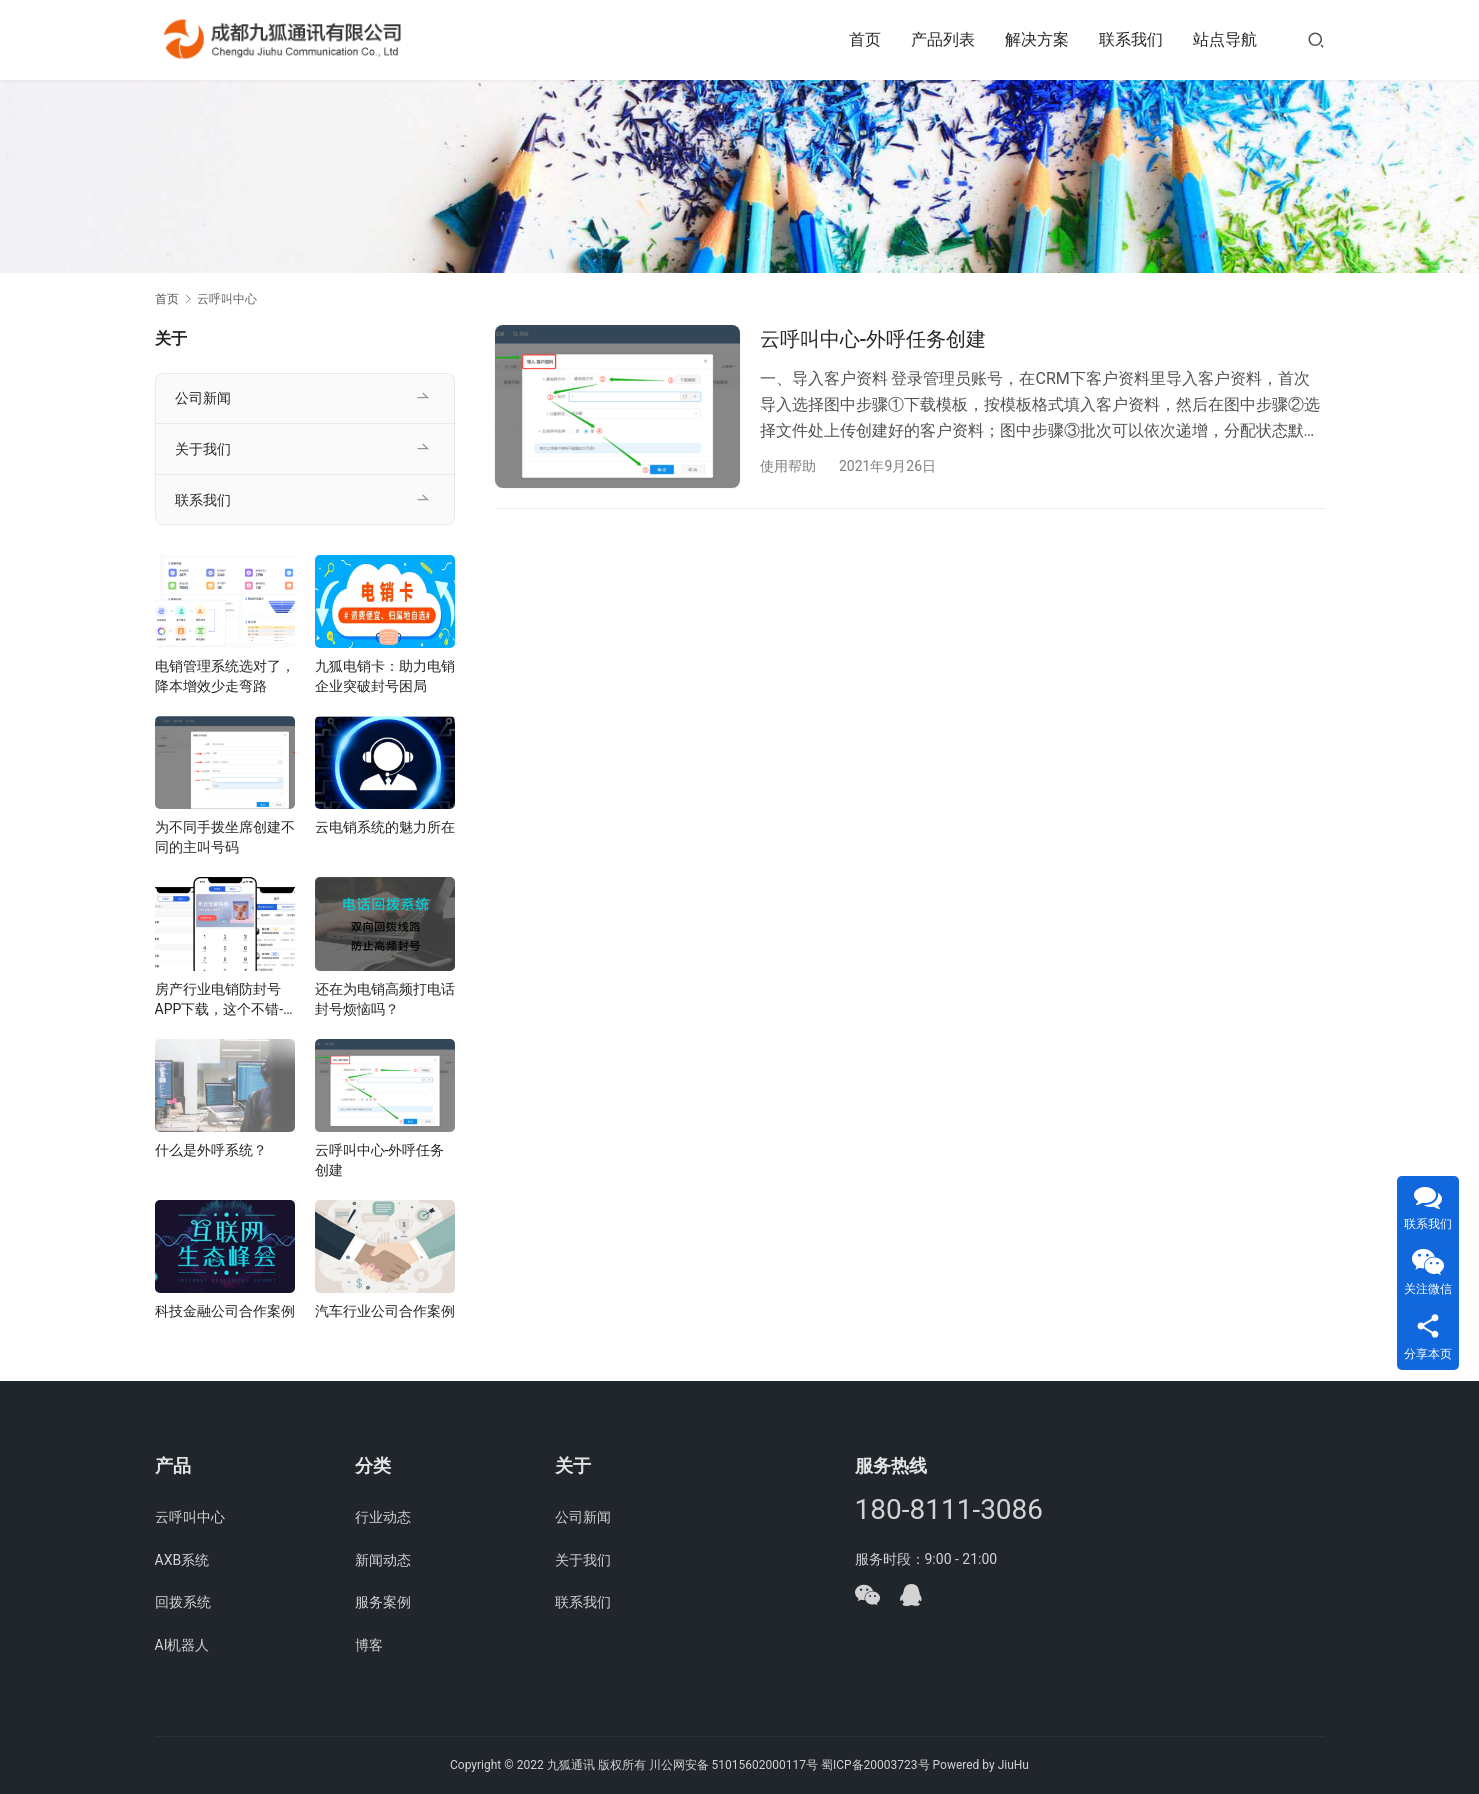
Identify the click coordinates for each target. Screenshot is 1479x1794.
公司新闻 (203, 398)
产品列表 (943, 39)
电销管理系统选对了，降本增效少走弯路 (225, 676)
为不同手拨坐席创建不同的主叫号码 (225, 837)
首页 (865, 39)
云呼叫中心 (190, 1517)
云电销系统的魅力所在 (385, 827)
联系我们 (1131, 39)
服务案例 (383, 1602)
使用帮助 (788, 466)
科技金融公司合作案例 (225, 1311)
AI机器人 (182, 1645)
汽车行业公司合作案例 (385, 1311)
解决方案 (1037, 39)
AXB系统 (182, 1560)
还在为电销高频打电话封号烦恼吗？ (385, 999)
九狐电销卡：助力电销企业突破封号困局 (385, 676)
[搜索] (1316, 39)
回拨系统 (183, 1602)
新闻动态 (383, 1560)
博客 (369, 1645)
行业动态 (383, 1517)
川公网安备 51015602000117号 (733, 1765)
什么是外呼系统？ (211, 1150)
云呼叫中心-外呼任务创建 (873, 339)
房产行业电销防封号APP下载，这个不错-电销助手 (219, 1000)
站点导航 (1225, 39)
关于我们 (203, 449)
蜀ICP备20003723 (869, 1765)
